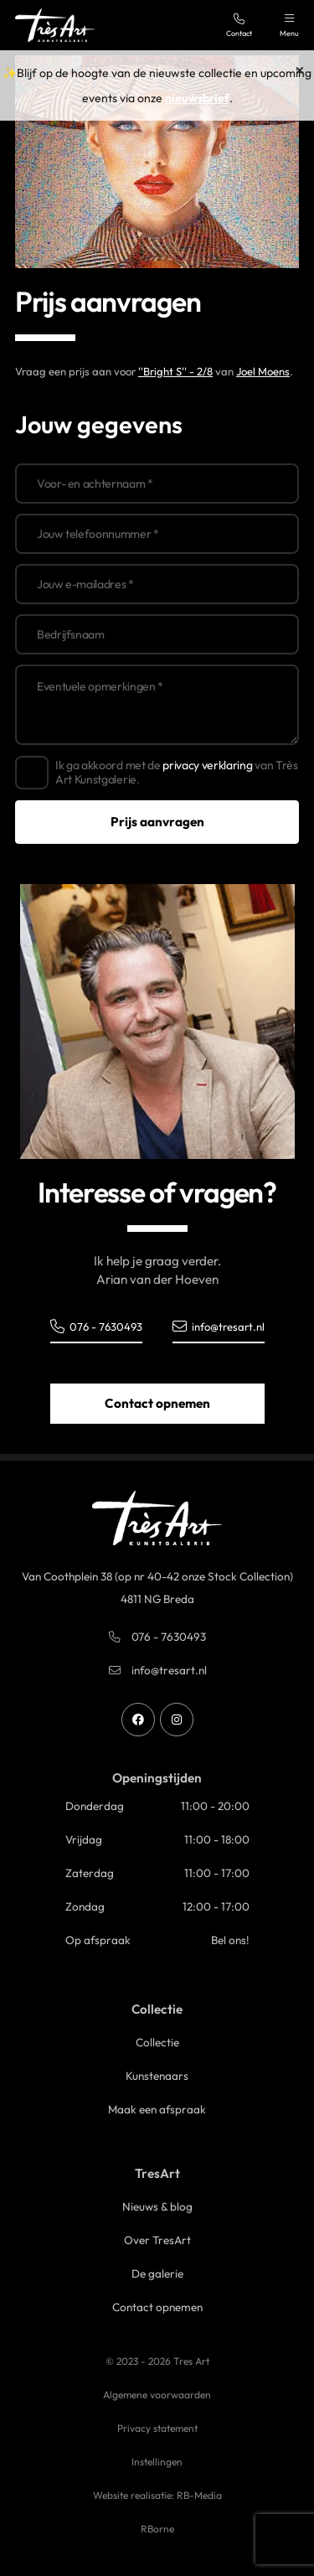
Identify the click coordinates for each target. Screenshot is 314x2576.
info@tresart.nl (218, 1326)
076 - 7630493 (96, 1326)
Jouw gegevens (99, 424)
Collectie (157, 2042)
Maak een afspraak (157, 2109)
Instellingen (157, 2461)
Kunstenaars (157, 2075)
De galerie (157, 2273)
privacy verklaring (207, 765)
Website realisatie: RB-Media (157, 2495)
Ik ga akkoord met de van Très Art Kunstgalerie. (176, 772)
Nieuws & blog (157, 2206)
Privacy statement (157, 2428)
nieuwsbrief (197, 98)
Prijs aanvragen (157, 822)
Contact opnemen (157, 1403)
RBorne (157, 2528)
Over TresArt (157, 2240)
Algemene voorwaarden (157, 2394)
